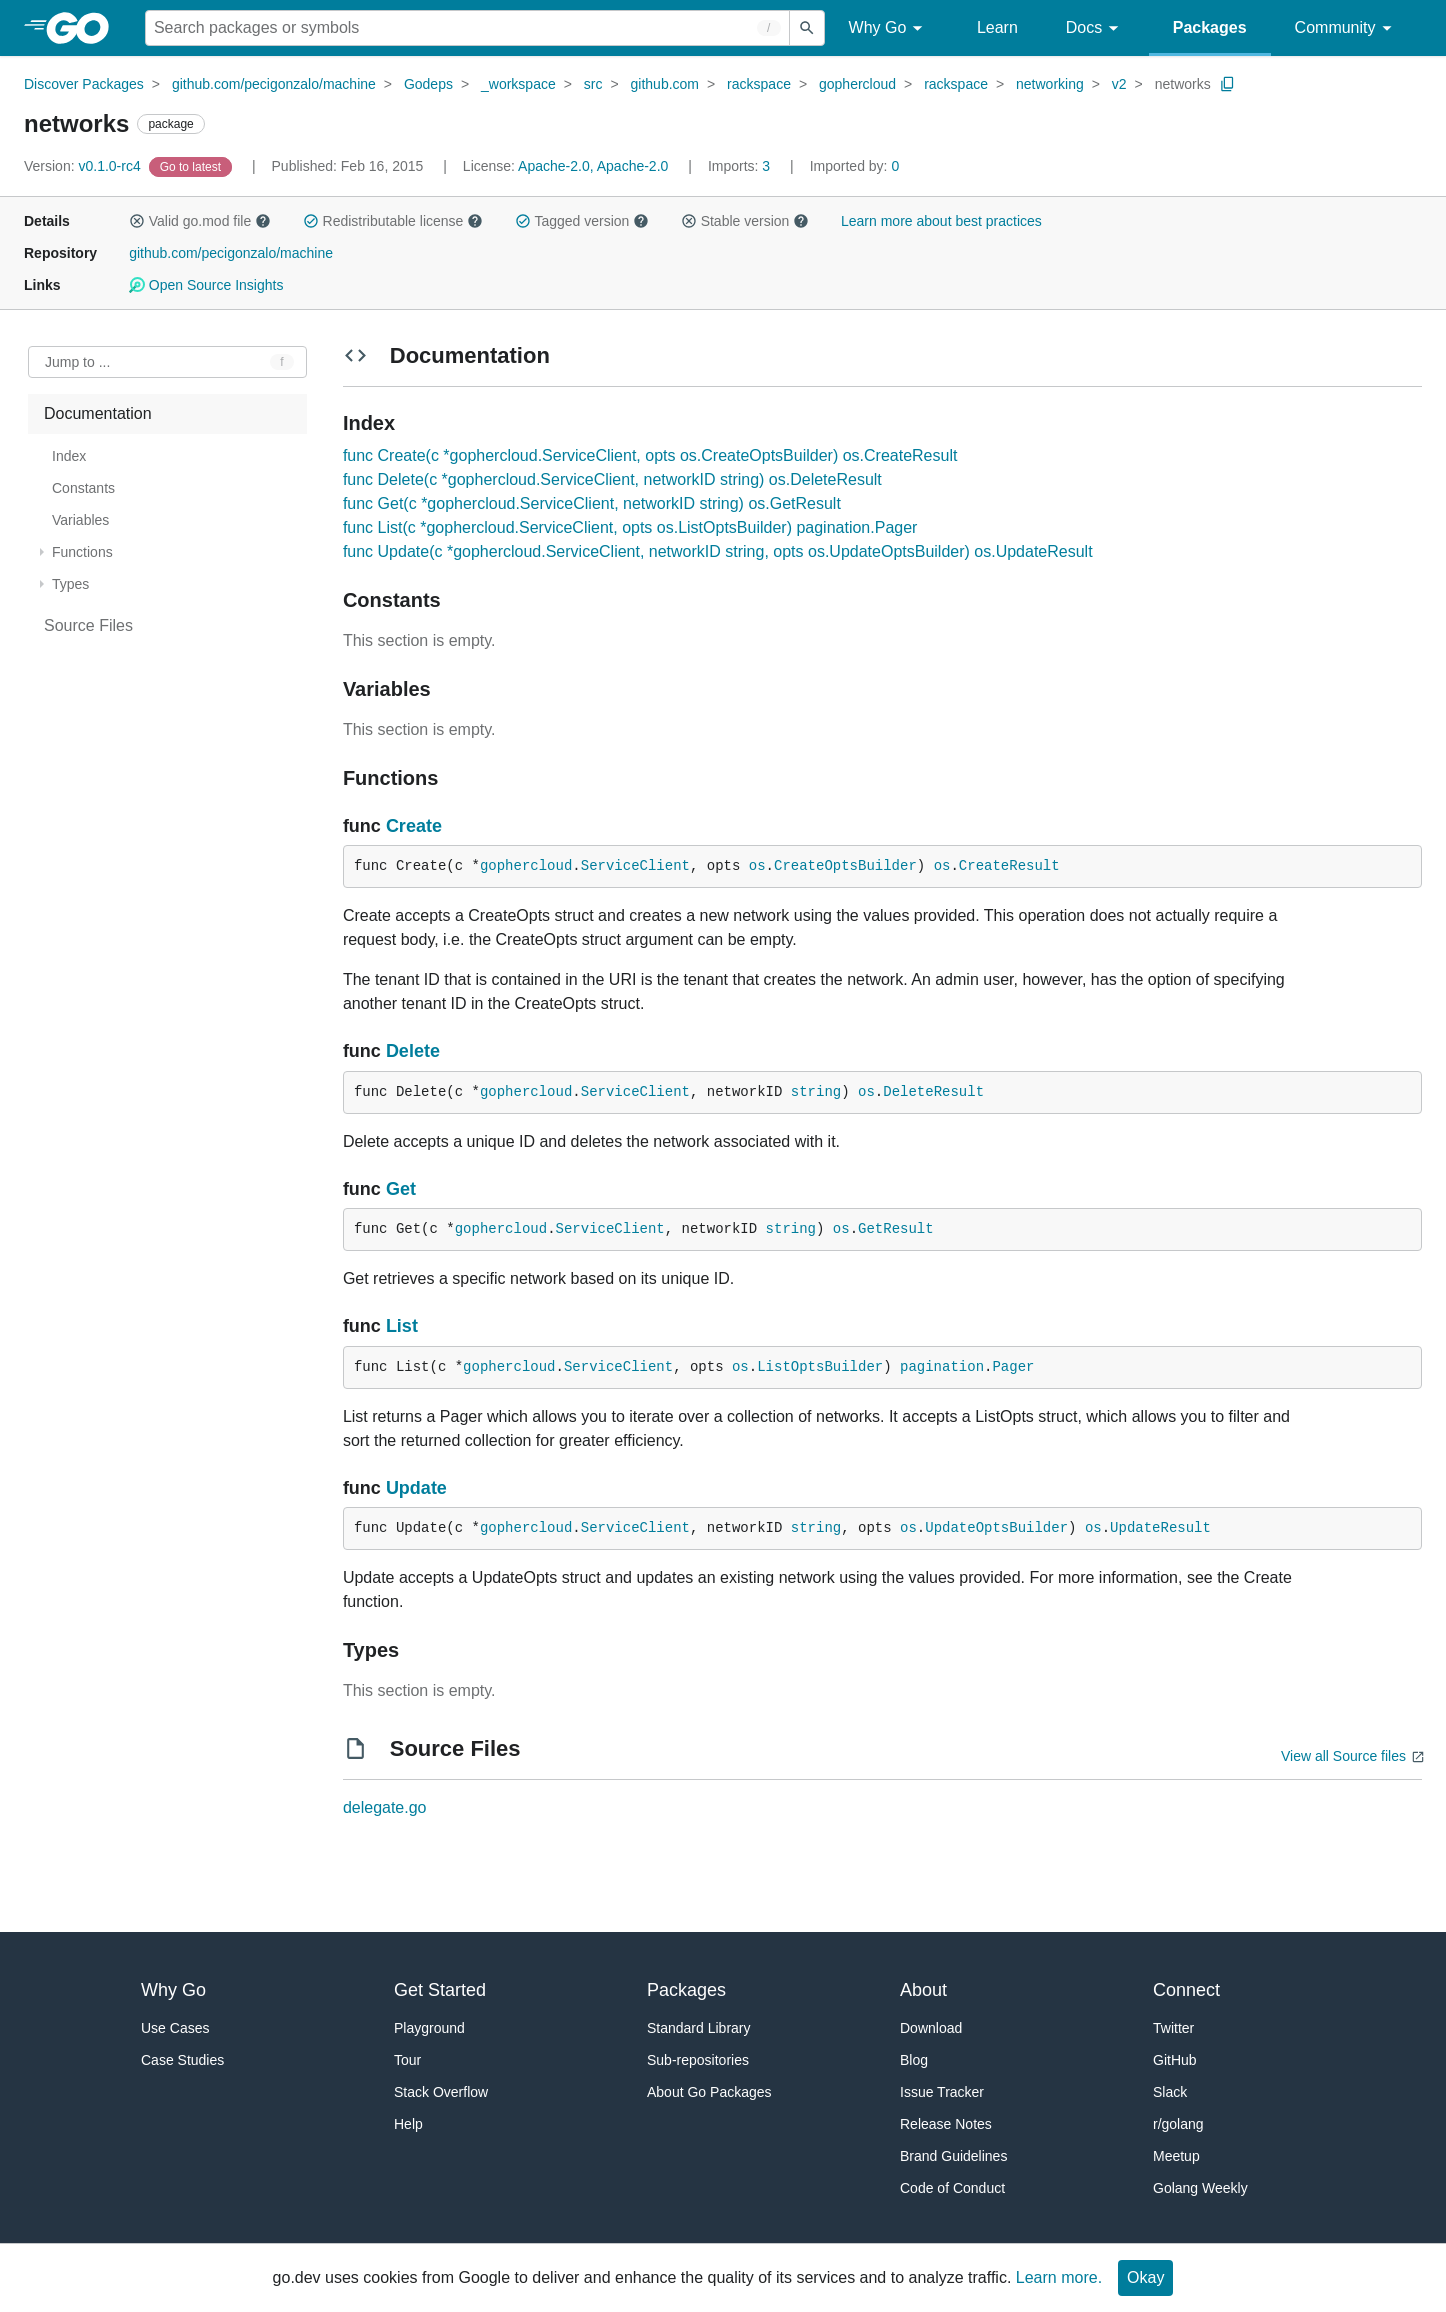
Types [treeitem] (70, 584)
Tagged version (582, 221)
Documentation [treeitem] (98, 413)
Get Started (440, 1990)
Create (414, 826)
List (402, 1326)
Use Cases (175, 2028)
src (593, 84)
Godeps (428, 84)
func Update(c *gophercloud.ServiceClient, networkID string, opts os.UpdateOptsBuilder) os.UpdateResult (718, 551)
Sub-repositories (698, 2060)
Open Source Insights (206, 285)
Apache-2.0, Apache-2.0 (593, 166)
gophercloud (857, 84)
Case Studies (182, 2060)
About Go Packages (709, 2092)
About (923, 1990)
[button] (137, 221)
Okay (1145, 2277)
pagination (942, 1367)
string (816, 1092)
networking (1050, 84)
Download (931, 2028)
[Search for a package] (467, 28)
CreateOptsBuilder (845, 866)
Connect (1186, 1990)
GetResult (896, 1229)
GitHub (1175, 2060)
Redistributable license (393, 221)
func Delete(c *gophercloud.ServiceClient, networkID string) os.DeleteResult (612, 479)
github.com (665, 84)
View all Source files (1343, 1756)
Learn (997, 27)
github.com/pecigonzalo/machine (274, 84)
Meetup (1176, 2156)
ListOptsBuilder (820, 1367)
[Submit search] (807, 28)
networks (1183, 84)
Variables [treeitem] (80, 520)
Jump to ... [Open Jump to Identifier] (77, 362)
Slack (1170, 2092)
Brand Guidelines (953, 2156)
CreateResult (1009, 866)
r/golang (1178, 2124)
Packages (1210, 27)
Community (1346, 28)
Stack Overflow (441, 2092)
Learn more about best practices (941, 221)
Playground (429, 2028)
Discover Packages (84, 84)
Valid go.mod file (200, 221)
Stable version (745, 221)
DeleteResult (933, 1092)
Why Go (889, 28)
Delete (413, 1051)
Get (401, 1189)
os (757, 866)
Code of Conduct (952, 2188)
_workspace (518, 84)
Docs (1095, 28)
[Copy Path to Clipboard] (1228, 84)
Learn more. (1059, 2277)
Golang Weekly (1200, 2188)
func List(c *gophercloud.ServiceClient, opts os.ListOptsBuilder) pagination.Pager (630, 527)
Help (408, 2124)
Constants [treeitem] (83, 488)
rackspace (759, 84)
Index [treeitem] (69, 456)
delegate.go (385, 1807)
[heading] (84, 28)
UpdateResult (1160, 1528)
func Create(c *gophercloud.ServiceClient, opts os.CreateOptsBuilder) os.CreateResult (650, 455)
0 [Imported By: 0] (855, 166)
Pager (1013, 1367)
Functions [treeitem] (82, 552)
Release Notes (946, 2124)
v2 (1119, 84)
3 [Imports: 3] (741, 166)
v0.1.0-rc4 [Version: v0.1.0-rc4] (84, 166)
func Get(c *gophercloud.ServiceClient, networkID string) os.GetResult (592, 503)
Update (416, 1488)
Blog (914, 2060)
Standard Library (699, 2028)
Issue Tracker (942, 2092)
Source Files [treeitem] (88, 625)
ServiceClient (635, 866)
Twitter (1173, 2028)
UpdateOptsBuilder (996, 1528)
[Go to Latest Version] (192, 166)
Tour (407, 2060)
